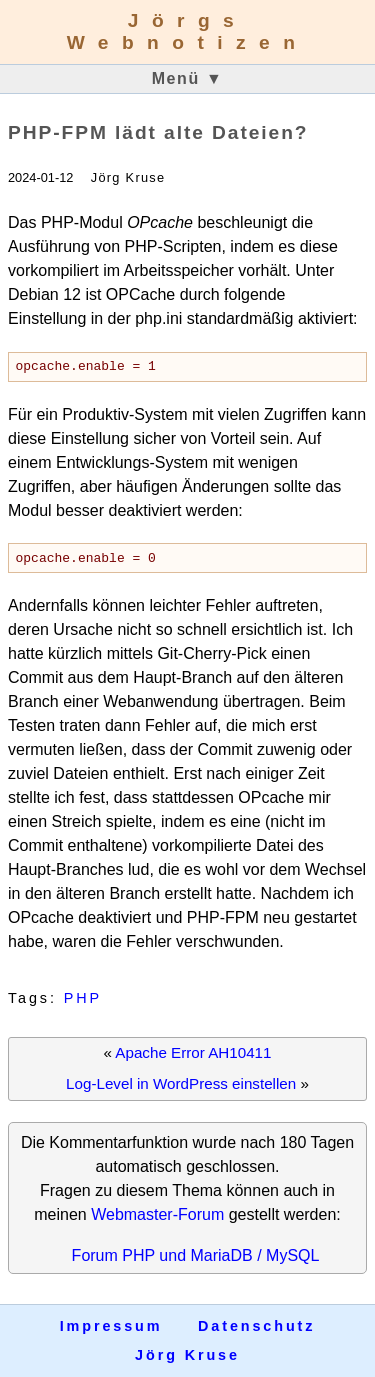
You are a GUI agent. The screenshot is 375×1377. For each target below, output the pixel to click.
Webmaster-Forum (157, 1220)
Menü (188, 78)
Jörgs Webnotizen (188, 31)
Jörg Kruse (187, 1355)
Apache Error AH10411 (193, 1058)
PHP (83, 1004)
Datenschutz (256, 1327)
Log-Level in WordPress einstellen (181, 1089)
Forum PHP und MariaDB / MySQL (196, 1261)
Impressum (111, 1327)
